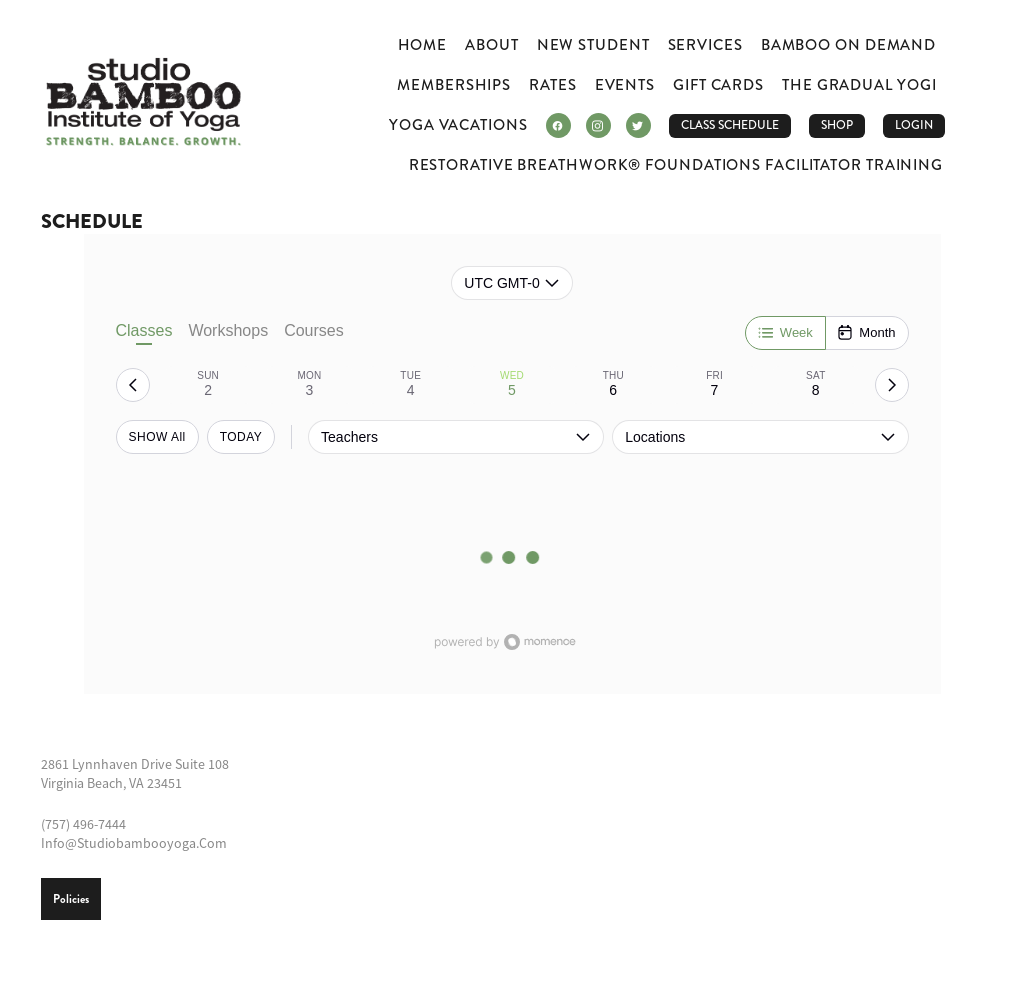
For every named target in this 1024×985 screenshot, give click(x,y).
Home (423, 45)
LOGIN (914, 125)
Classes (144, 333)
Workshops (228, 330)
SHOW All (157, 437)
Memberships (454, 85)
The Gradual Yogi (859, 85)
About (492, 45)
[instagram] (598, 125)
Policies (71, 899)
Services (705, 45)
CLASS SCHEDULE (730, 125)
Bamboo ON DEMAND (848, 45)
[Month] (866, 333)
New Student (593, 45)
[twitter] (638, 125)
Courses (314, 330)
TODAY (241, 437)
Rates (553, 85)
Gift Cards (718, 85)
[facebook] (558, 125)
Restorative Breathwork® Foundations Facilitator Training (676, 165)
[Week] (785, 333)
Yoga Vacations (458, 125)
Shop (837, 125)
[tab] (208, 385)
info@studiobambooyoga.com (134, 843)
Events (625, 85)
